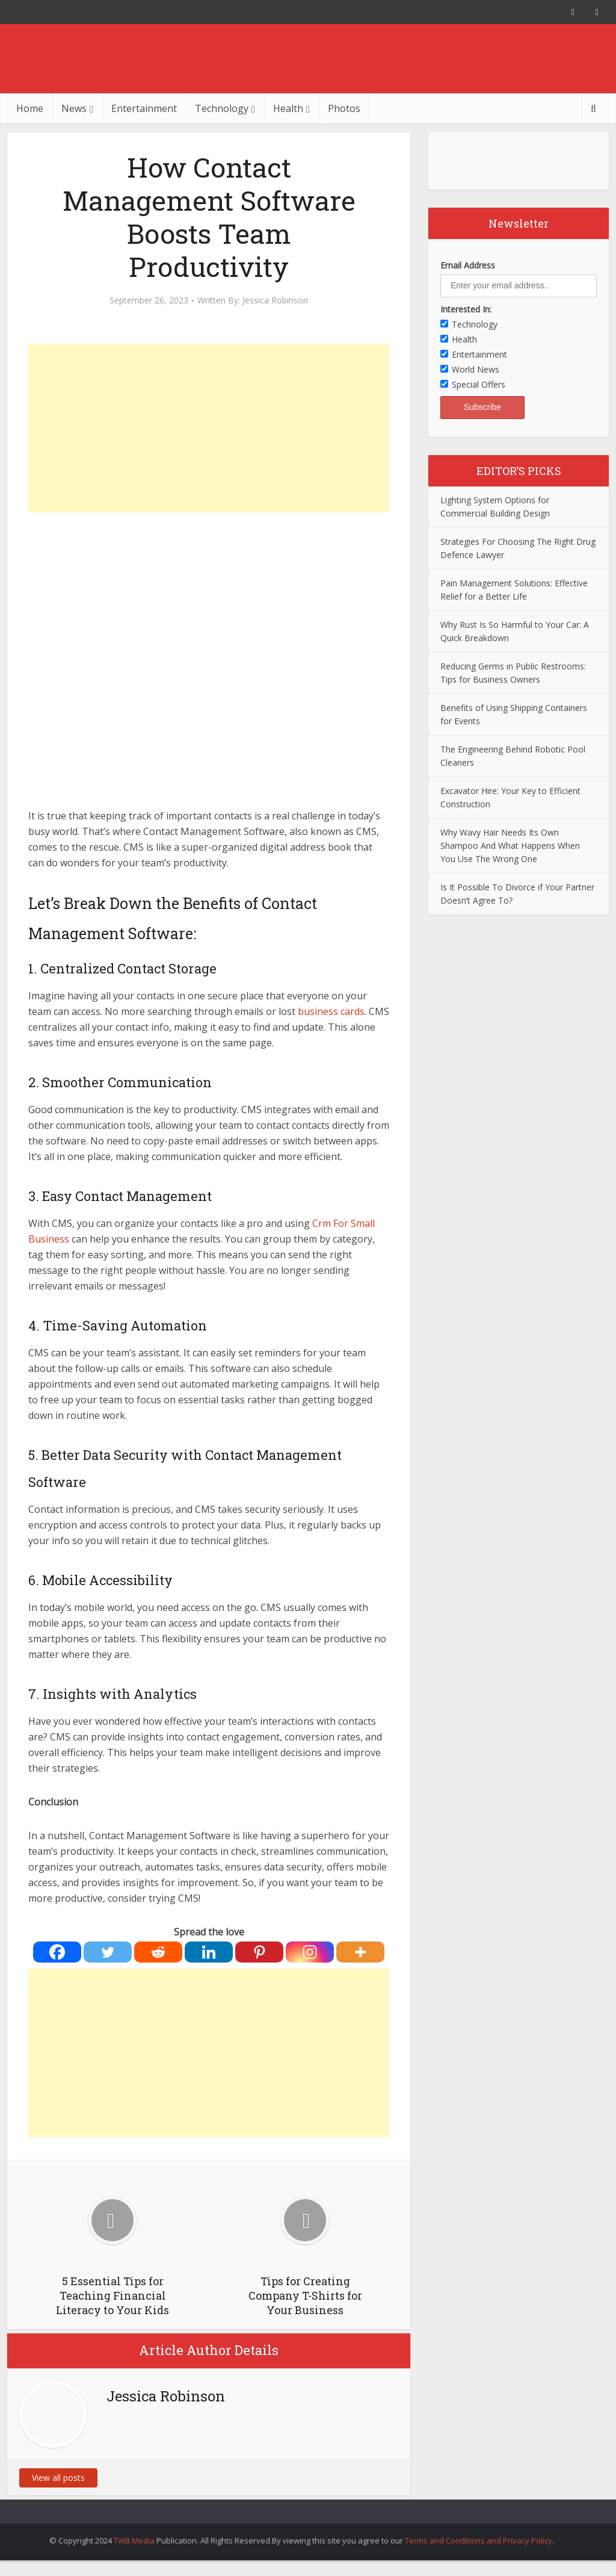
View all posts (58, 2477)
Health (288, 108)
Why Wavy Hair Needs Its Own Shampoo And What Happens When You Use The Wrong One (510, 845)
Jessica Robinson (275, 300)
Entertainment (144, 108)
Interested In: (465, 309)
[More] (360, 1952)
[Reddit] (158, 1952)
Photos (344, 108)
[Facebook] (57, 1952)
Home (29, 108)
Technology (221, 108)
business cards (331, 1011)
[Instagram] (310, 1952)
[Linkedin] (209, 1952)
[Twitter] (108, 1952)
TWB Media (134, 2540)
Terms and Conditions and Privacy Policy (478, 2540)
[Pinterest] (259, 1952)
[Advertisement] (208, 428)
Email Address (467, 265)
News (74, 108)
